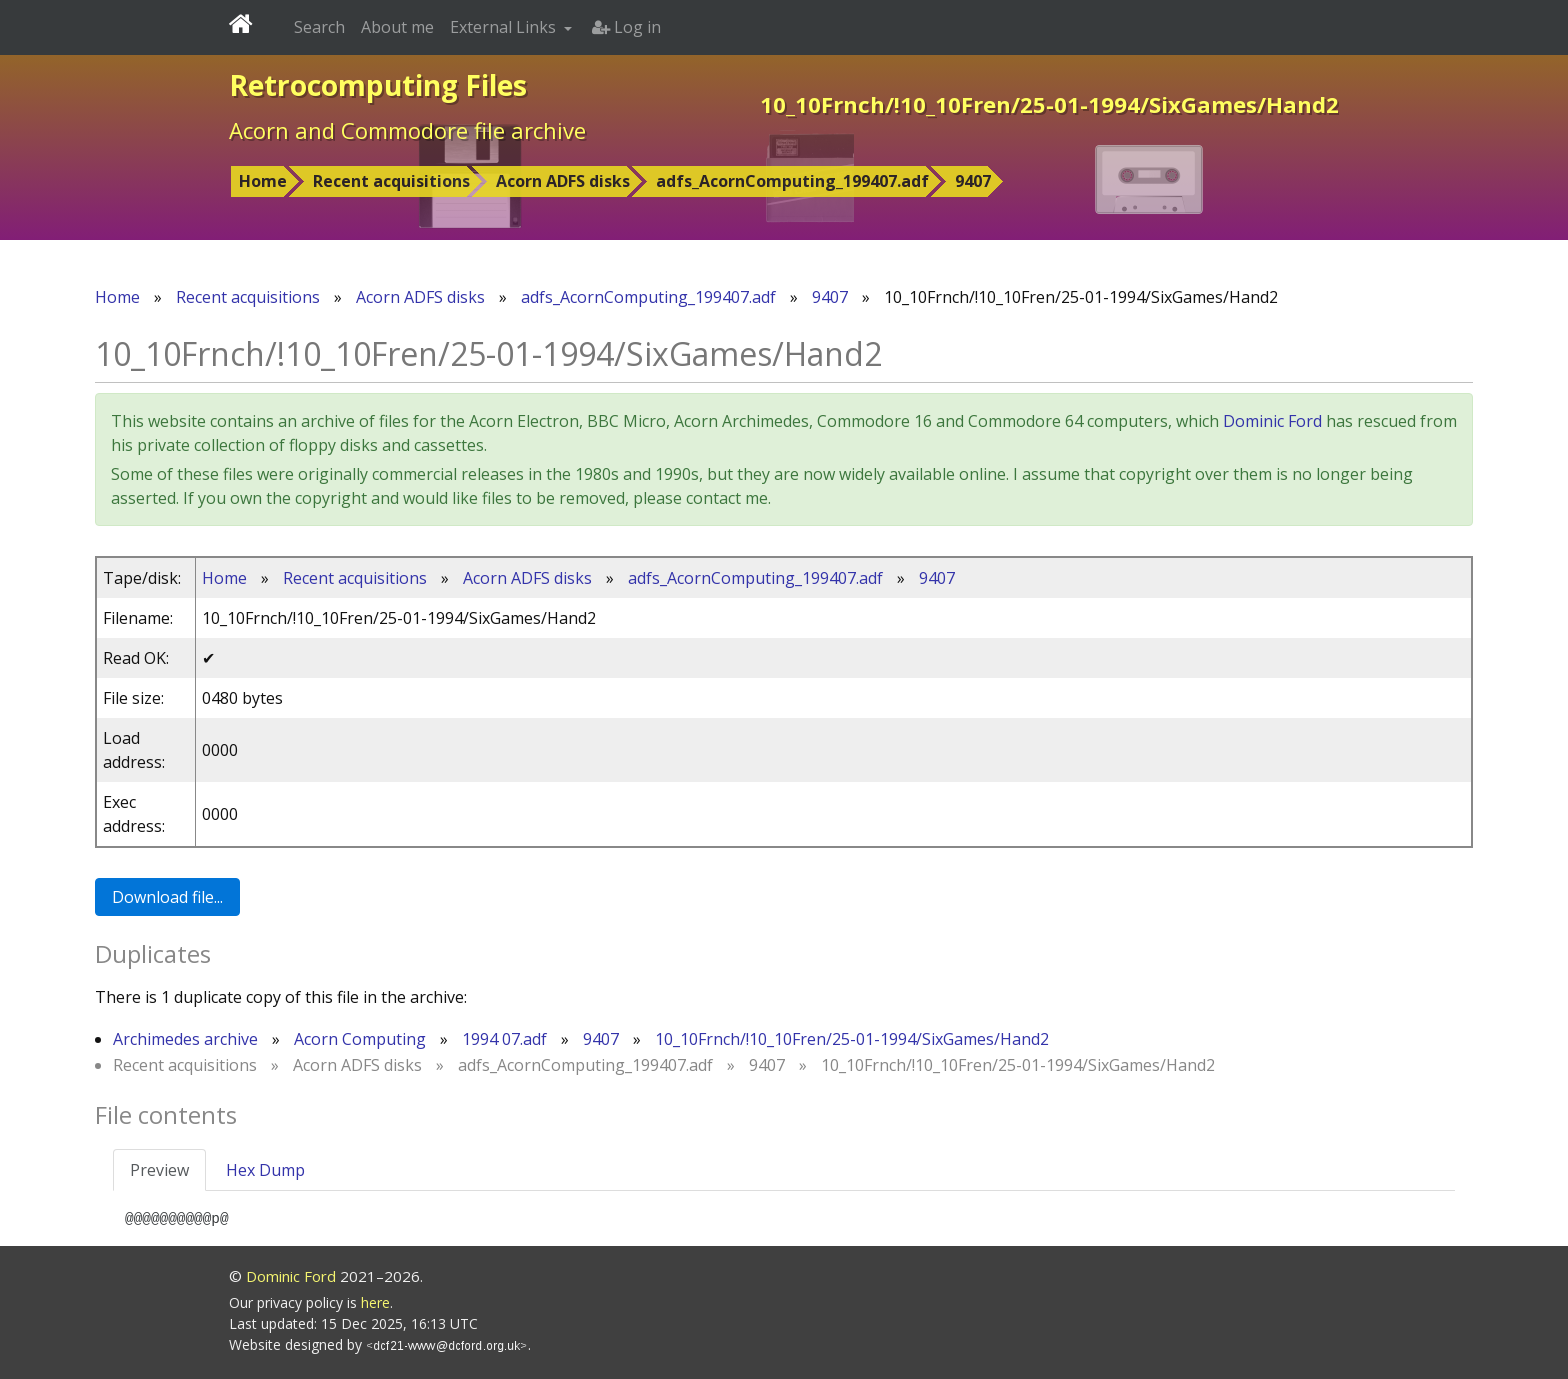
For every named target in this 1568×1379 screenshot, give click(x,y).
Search (319, 27)
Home (263, 181)
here (375, 1302)
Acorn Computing (360, 1039)
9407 (973, 181)
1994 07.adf (504, 1039)
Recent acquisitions (391, 181)
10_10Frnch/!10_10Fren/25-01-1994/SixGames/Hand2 (852, 1039)
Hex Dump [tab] (265, 1170)
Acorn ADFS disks (563, 181)
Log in (626, 27)
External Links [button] (505, 27)
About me (397, 27)
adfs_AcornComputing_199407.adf (792, 181)
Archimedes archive (185, 1039)
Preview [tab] (159, 1170)
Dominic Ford (1272, 421)
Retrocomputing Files (378, 85)
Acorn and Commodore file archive (407, 130)
